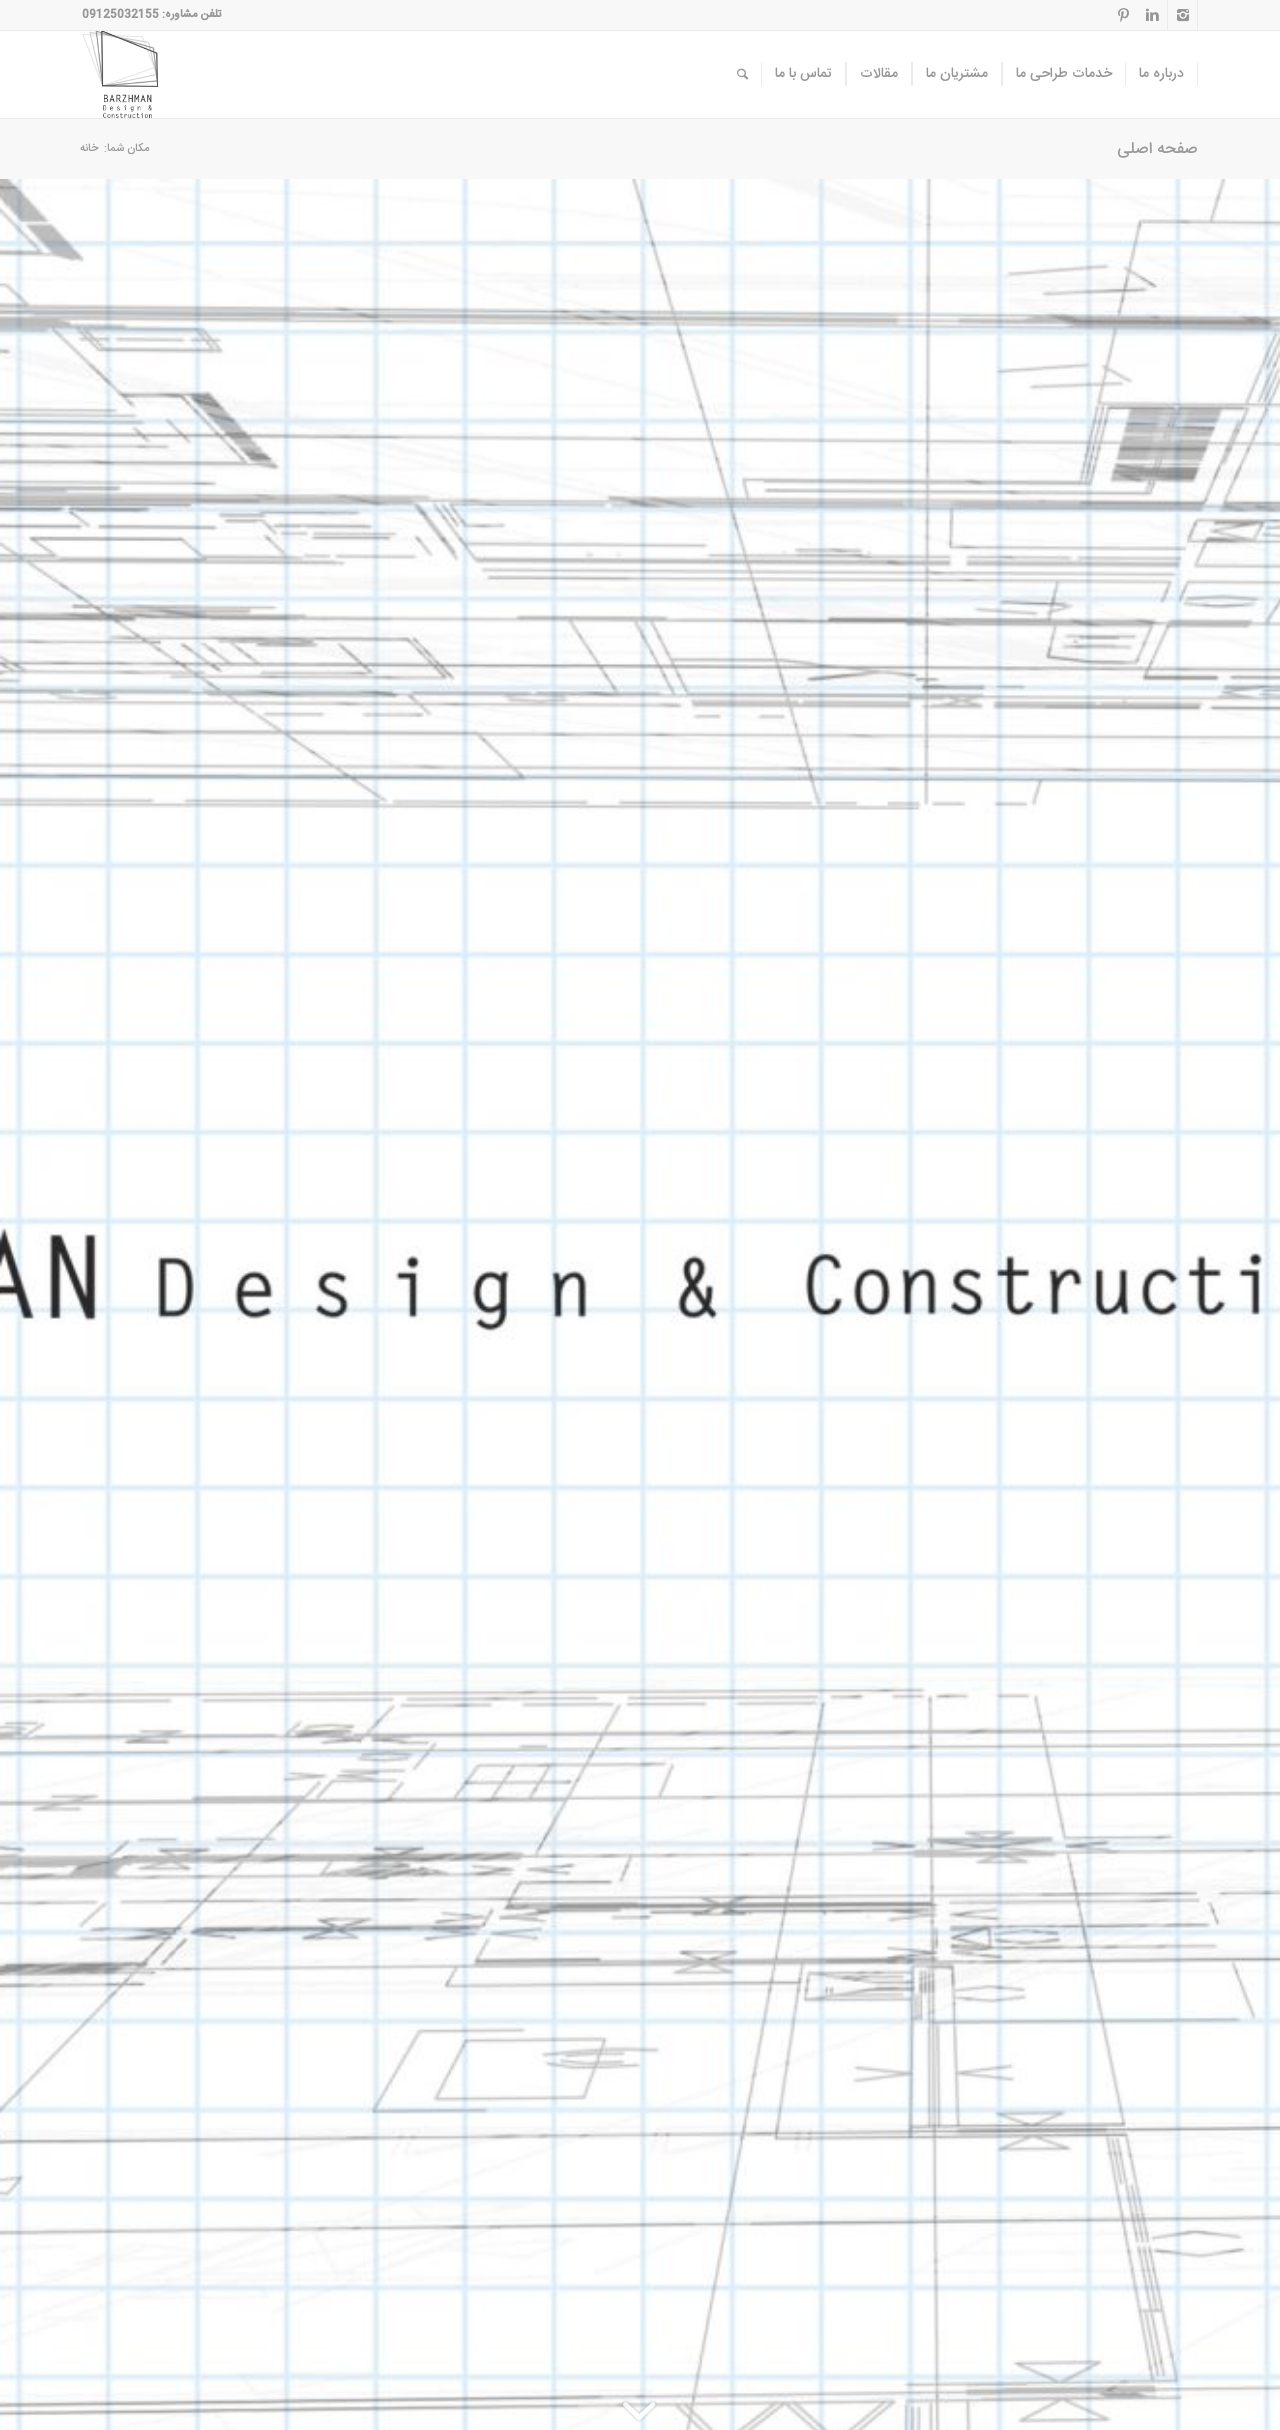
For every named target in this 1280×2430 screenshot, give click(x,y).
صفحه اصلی (1157, 149)
